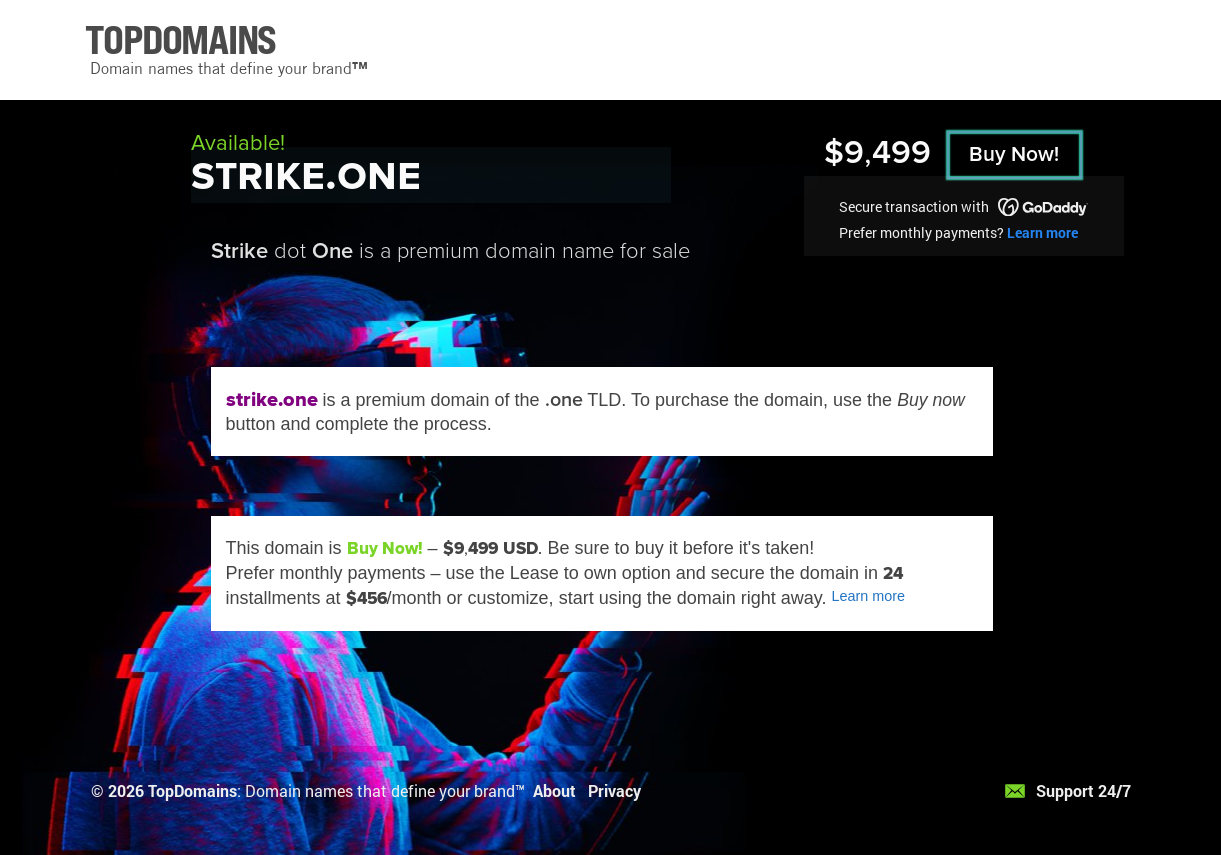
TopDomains (192, 790)
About (554, 790)
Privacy (614, 790)
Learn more (1042, 232)
